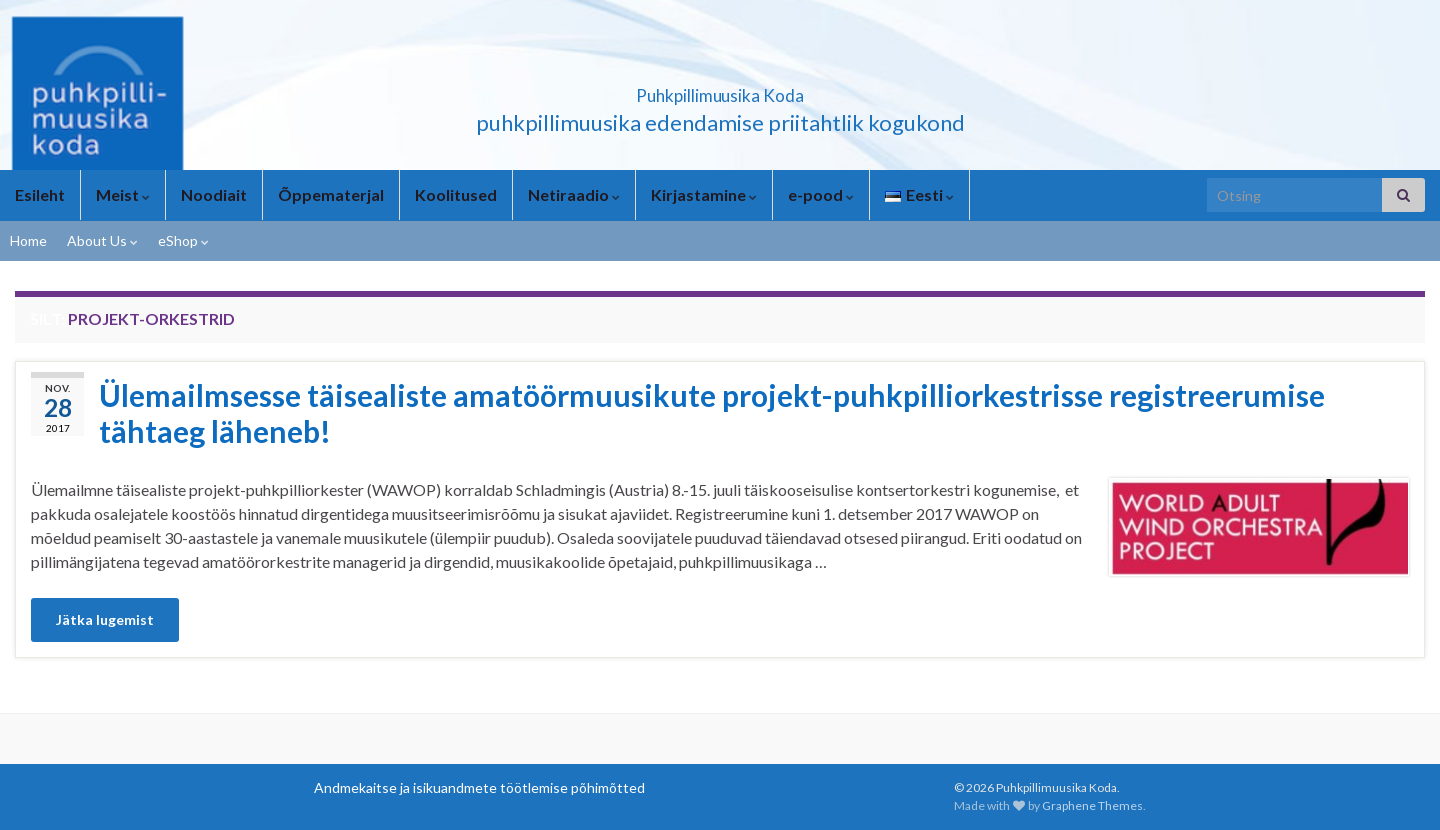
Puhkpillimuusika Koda (720, 89)
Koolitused (456, 194)
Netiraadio (574, 194)
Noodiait (214, 194)
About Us (102, 240)
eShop (183, 240)
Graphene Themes (1092, 805)
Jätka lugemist (105, 619)
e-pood (821, 194)
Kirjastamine (704, 194)
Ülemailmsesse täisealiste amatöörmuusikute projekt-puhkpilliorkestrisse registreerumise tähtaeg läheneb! (712, 413)
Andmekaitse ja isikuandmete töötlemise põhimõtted (479, 787)
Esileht (40, 194)
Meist (123, 194)
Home (28, 240)
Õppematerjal (331, 194)
